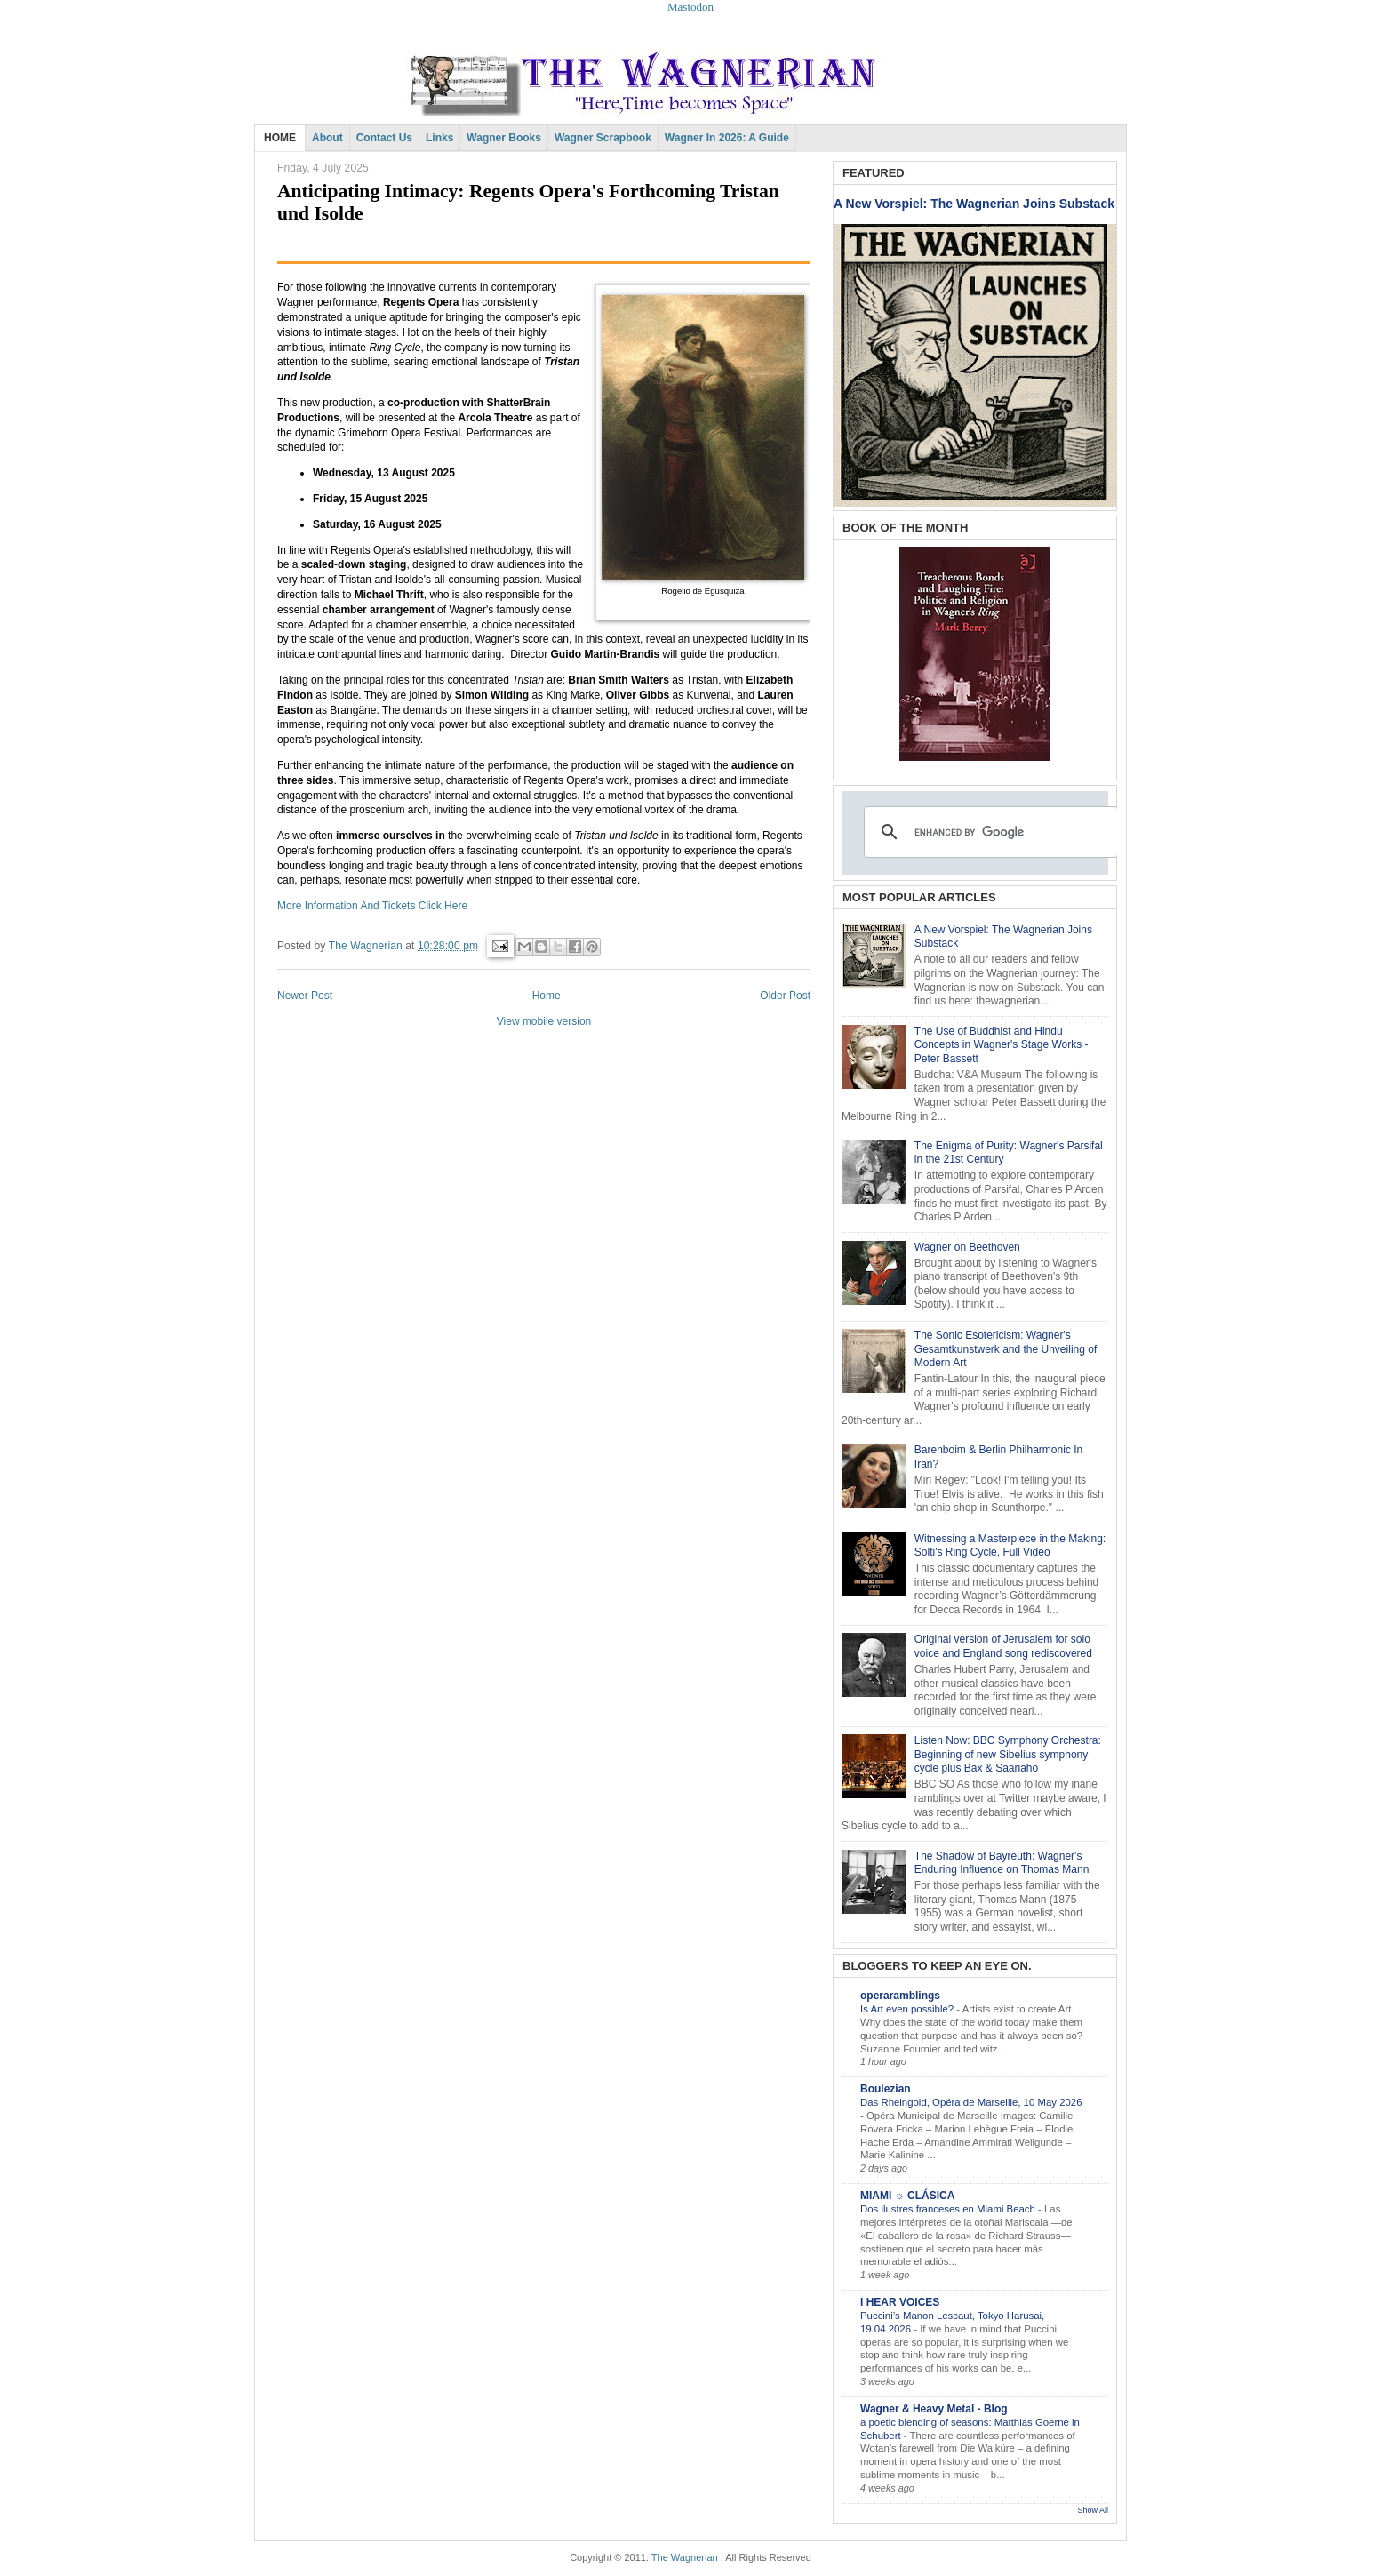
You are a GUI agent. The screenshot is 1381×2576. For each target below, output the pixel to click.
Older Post (785, 995)
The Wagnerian (684, 2557)
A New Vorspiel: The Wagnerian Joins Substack (974, 203)
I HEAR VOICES (899, 2302)
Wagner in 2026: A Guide (727, 138)
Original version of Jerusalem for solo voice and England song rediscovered (1003, 1646)
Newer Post (304, 995)
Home (546, 995)
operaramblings (900, 1995)
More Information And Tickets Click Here (372, 906)
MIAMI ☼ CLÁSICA (907, 2195)
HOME (280, 138)
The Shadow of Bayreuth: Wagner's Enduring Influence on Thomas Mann (1002, 1863)
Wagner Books (504, 138)
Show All (1092, 2510)
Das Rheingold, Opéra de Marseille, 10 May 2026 (971, 2102)
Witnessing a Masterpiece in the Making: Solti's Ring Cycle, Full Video (1010, 1545)
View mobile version (544, 1021)
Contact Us (384, 138)
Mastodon (690, 6)
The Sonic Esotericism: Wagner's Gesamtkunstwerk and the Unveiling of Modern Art (1005, 1349)
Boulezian (885, 2089)
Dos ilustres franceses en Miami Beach (949, 2209)
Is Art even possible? (908, 2009)
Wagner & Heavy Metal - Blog (934, 2409)
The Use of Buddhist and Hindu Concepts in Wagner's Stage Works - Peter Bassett (1001, 1045)
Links (439, 138)
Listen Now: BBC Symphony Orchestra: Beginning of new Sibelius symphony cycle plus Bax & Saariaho (1007, 1754)
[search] (988, 832)
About (327, 138)
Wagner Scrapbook (603, 138)
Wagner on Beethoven (967, 1247)
